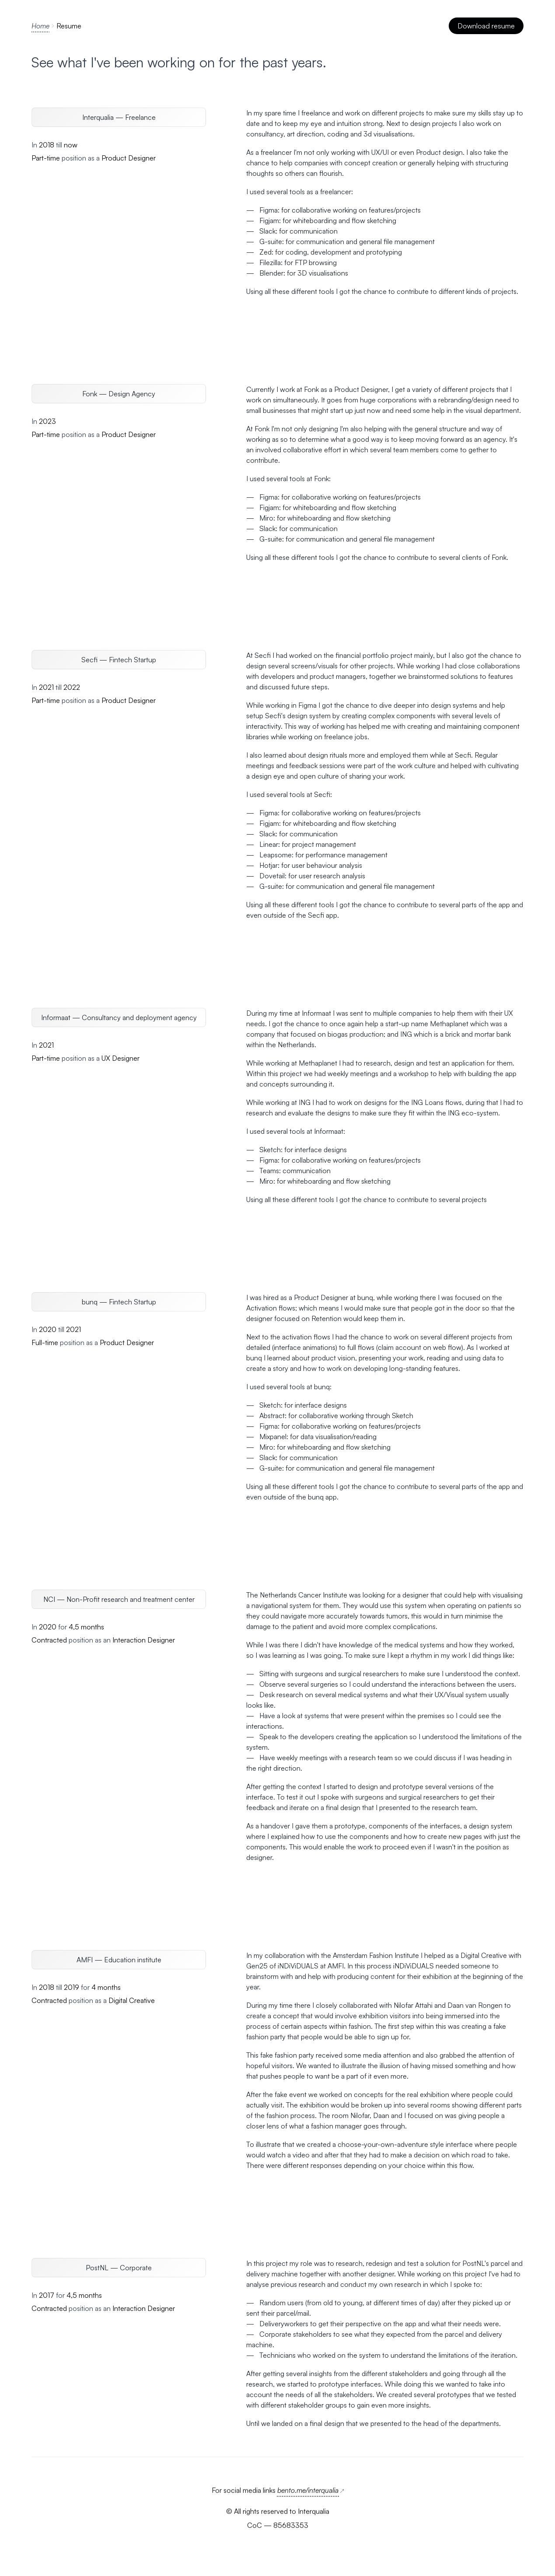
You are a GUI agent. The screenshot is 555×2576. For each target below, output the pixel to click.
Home (40, 25)
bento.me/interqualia (310, 2489)
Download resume (486, 25)
